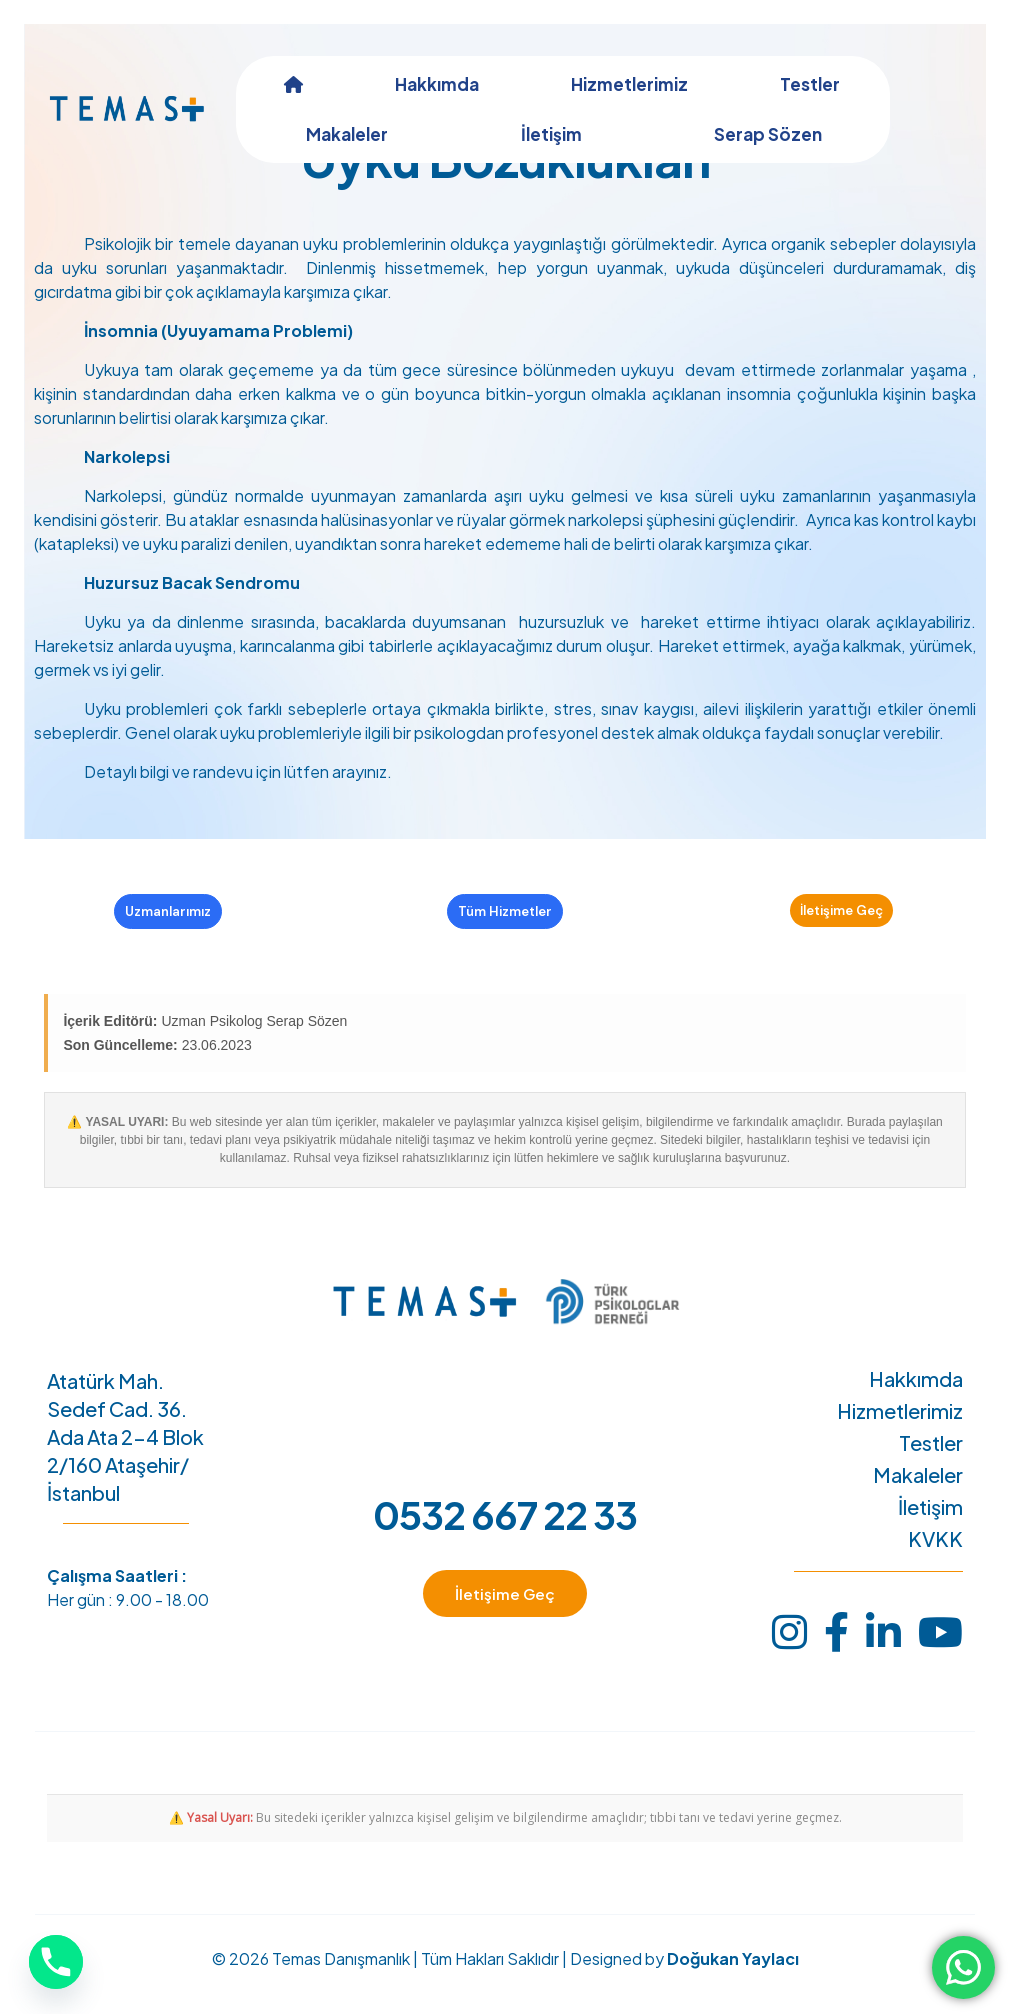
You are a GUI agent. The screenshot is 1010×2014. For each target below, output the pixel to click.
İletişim (930, 1528)
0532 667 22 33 (505, 1535)
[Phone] (56, 1962)
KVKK (935, 1560)
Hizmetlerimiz (900, 1432)
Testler (931, 1464)
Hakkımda (916, 1400)
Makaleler (918, 1496)
